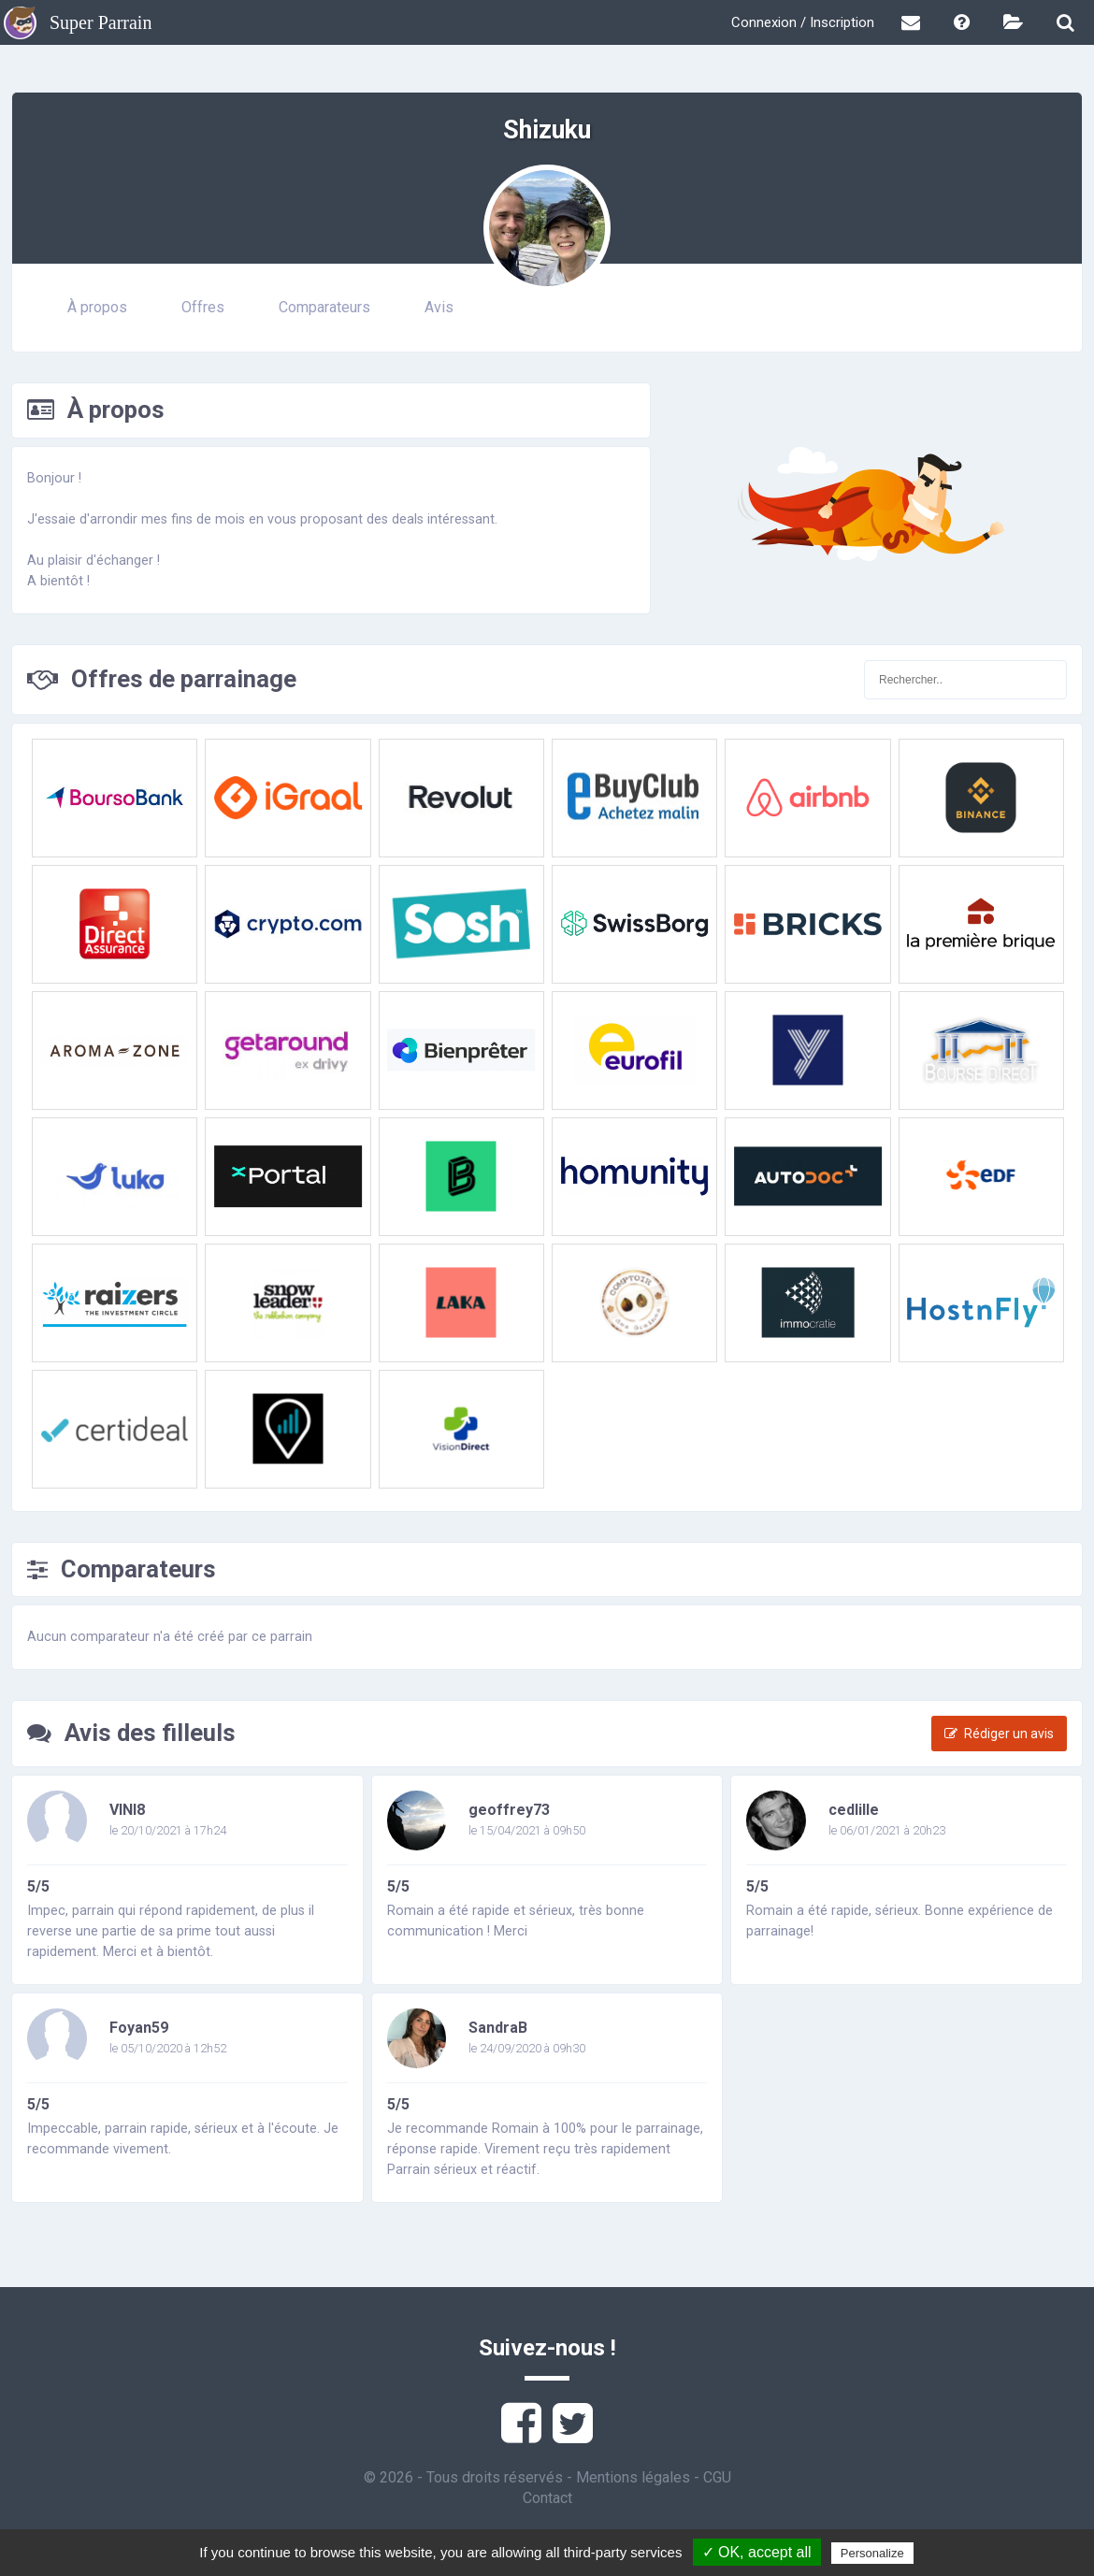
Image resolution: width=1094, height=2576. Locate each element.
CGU (717, 2477)
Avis (439, 307)
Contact (547, 2498)
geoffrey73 (509, 1810)
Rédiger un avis (999, 1733)
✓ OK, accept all (757, 2552)
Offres (202, 307)
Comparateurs (324, 307)
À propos (97, 307)
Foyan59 (138, 2027)
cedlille (853, 1810)
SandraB (497, 2027)
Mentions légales (633, 2477)
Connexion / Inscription (802, 22)
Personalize (872, 2553)
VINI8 (127, 1810)
